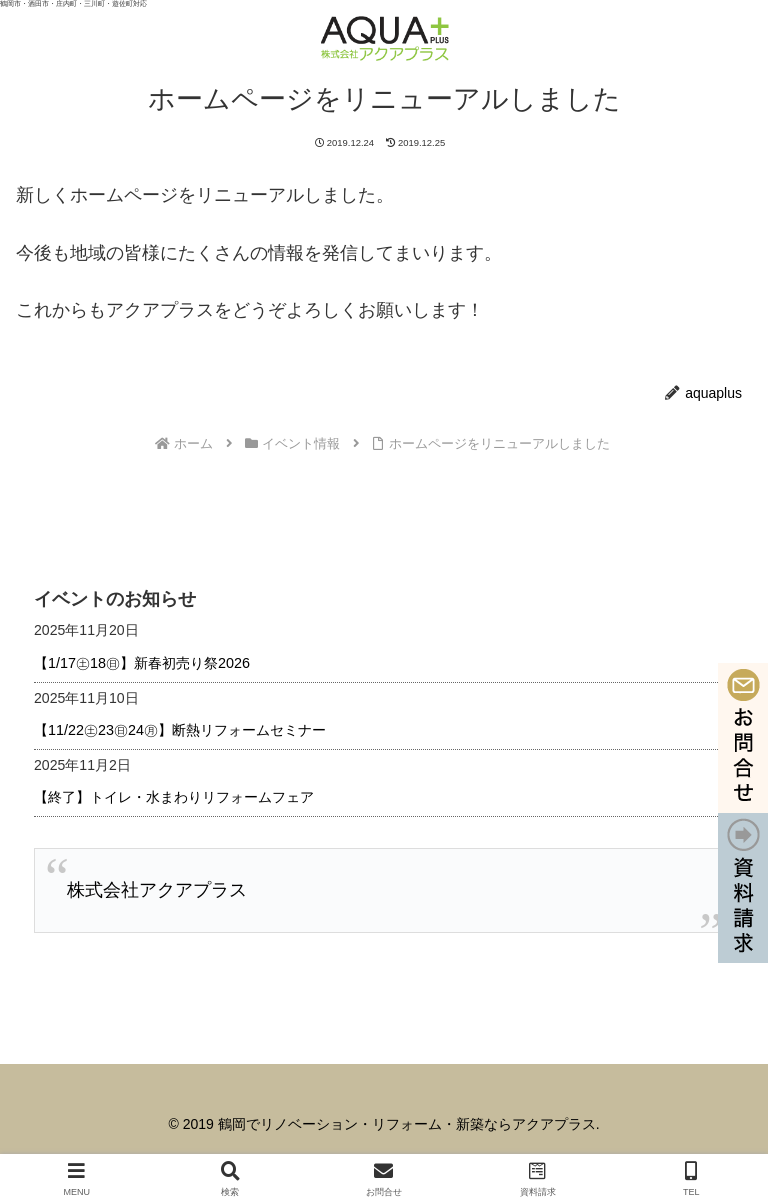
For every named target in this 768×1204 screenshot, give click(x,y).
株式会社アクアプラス (157, 890)
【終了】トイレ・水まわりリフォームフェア (174, 797)
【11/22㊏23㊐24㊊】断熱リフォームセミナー (180, 730)
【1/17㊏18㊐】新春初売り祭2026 (142, 663)
